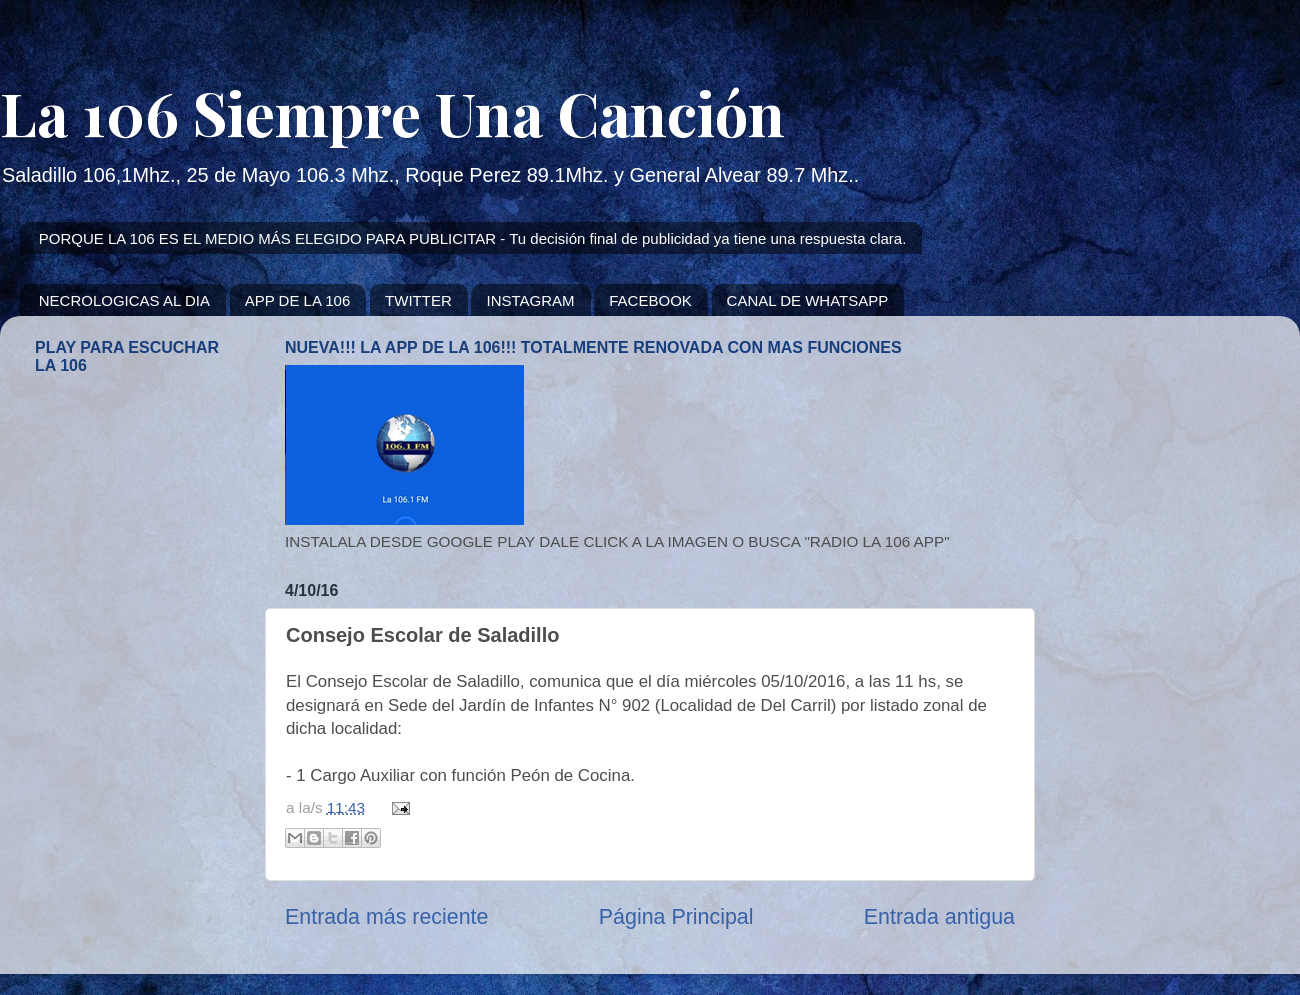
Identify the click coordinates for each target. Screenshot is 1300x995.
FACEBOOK (650, 300)
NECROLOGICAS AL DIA (124, 300)
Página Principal (676, 917)
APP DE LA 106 (298, 300)
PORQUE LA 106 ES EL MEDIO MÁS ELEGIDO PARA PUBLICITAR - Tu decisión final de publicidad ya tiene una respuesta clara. (473, 238)
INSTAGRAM (530, 300)
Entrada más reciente (386, 917)
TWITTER (418, 300)
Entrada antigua (939, 917)
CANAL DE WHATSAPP (808, 300)
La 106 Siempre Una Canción (392, 112)
